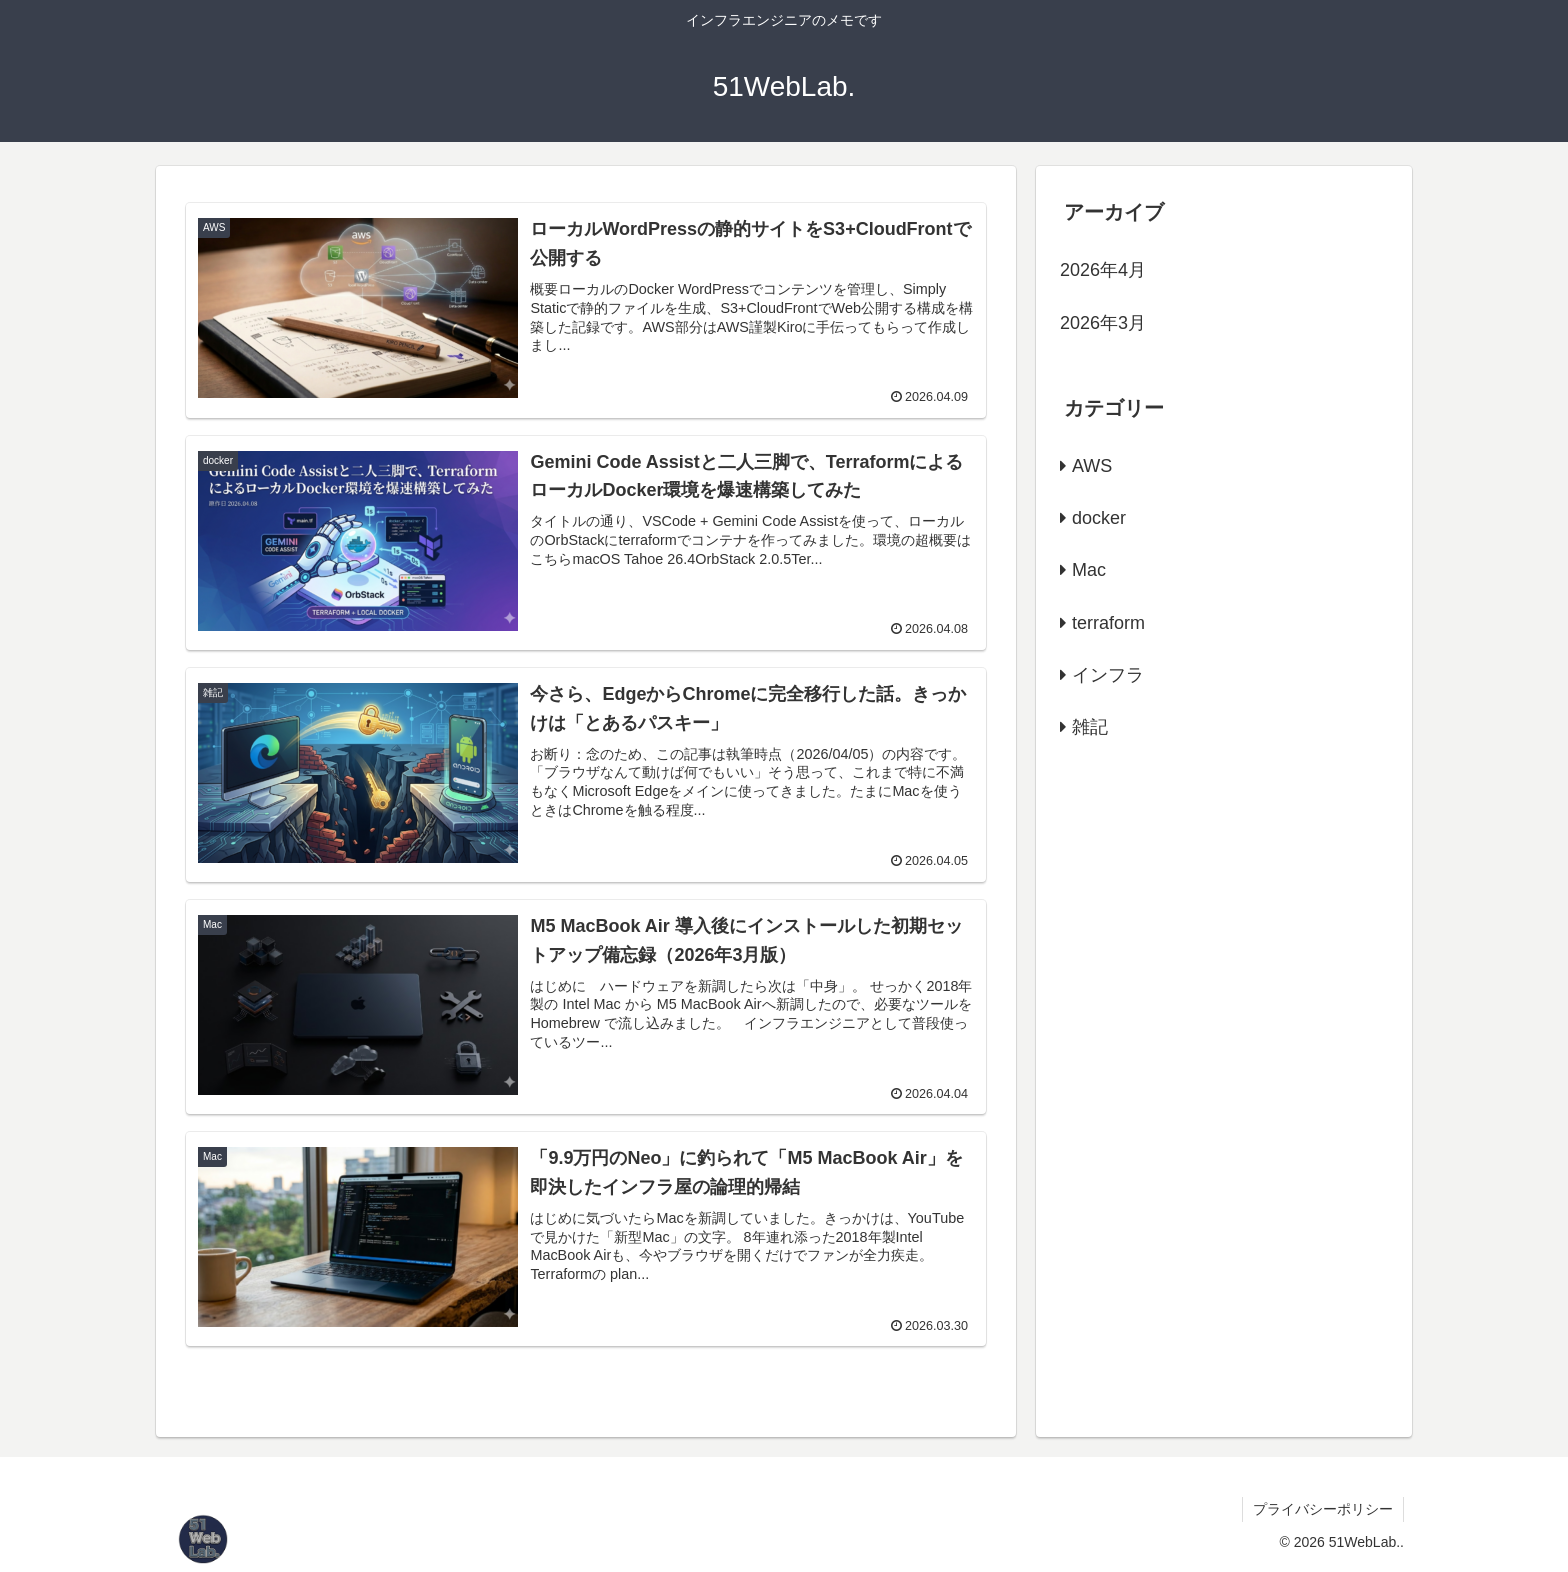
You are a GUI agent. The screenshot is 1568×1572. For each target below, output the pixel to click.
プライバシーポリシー (1323, 1509)
